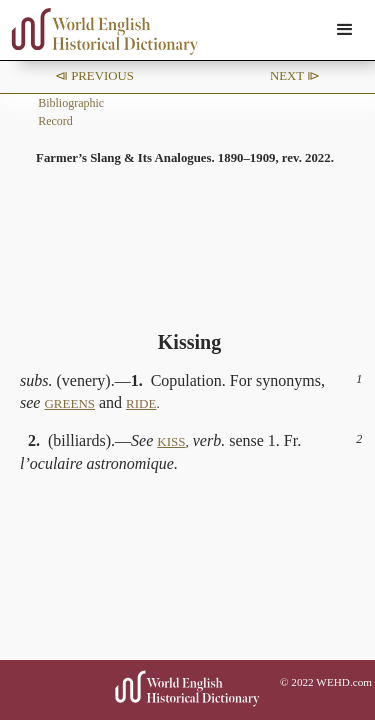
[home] (100, 31)
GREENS (69, 403)
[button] (345, 30)
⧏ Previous (94, 76)
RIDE (141, 403)
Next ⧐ (295, 76)
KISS (171, 441)
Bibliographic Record (71, 112)
